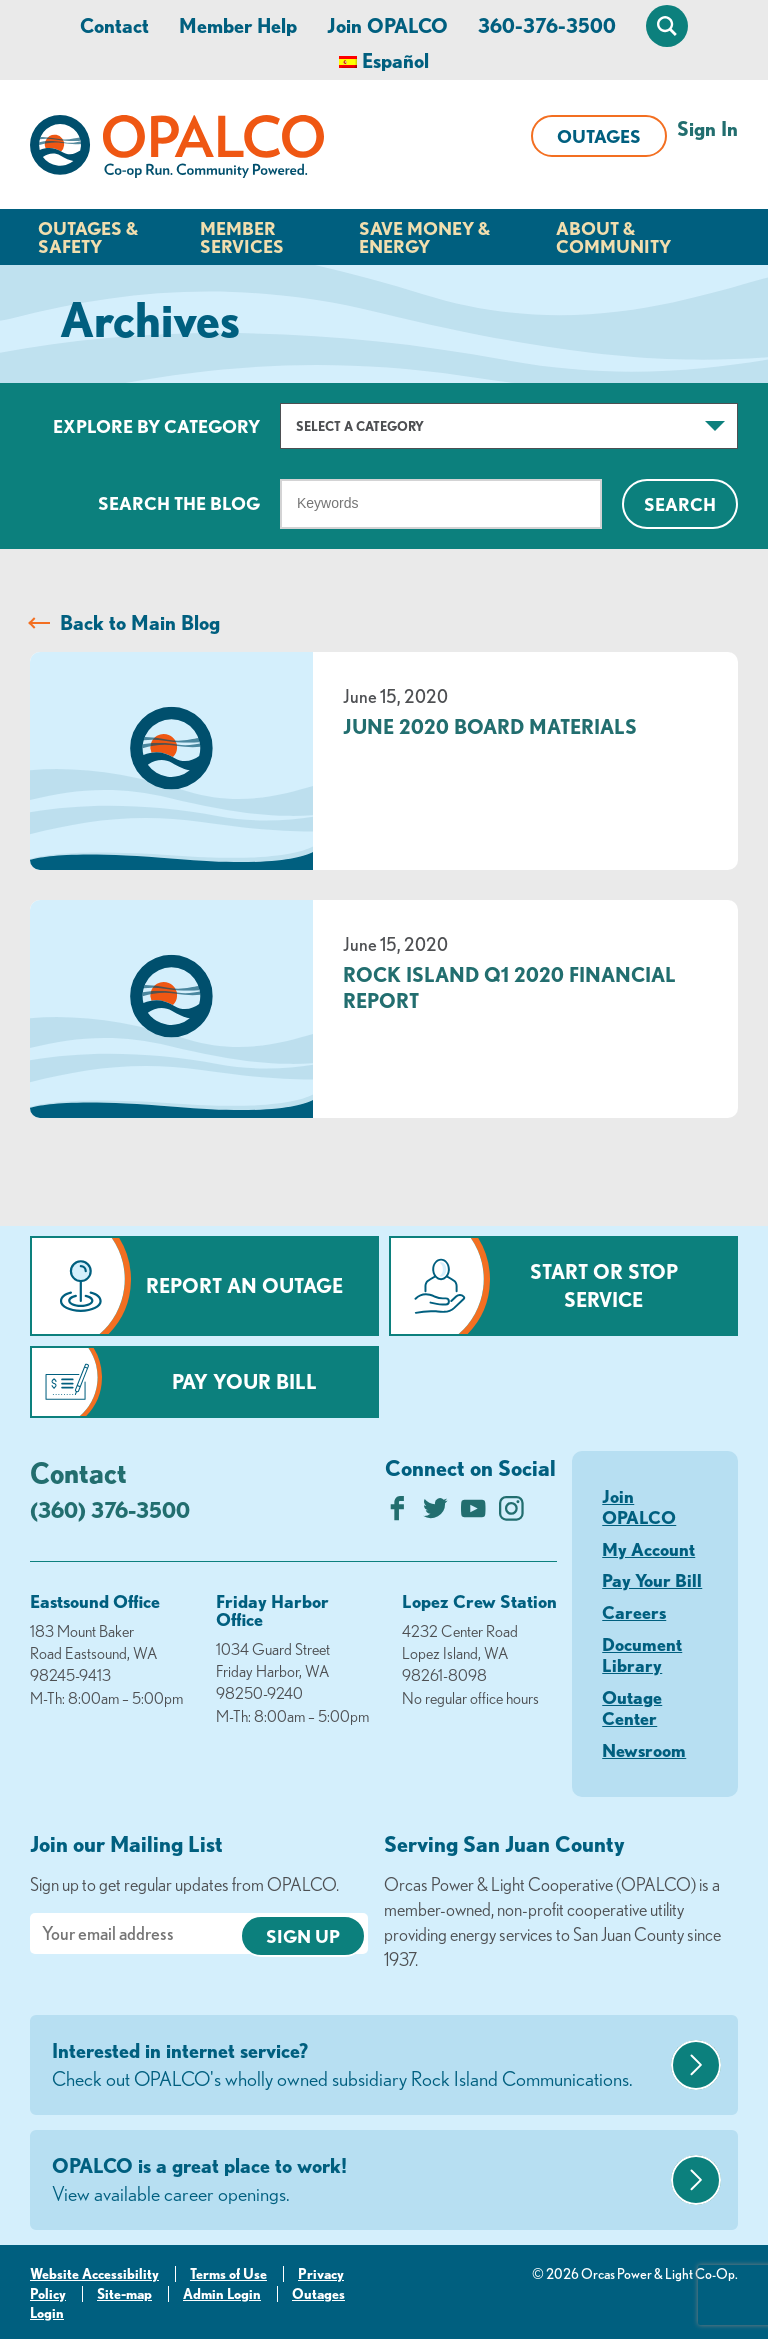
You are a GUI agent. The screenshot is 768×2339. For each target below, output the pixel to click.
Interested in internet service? (359, 2066)
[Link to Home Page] (177, 150)
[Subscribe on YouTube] (473, 1513)
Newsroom (644, 1750)
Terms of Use (228, 2274)
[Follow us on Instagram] (511, 1513)
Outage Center (632, 1708)
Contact (114, 25)
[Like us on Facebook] (397, 1513)
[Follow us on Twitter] (435, 1513)
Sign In (707, 128)
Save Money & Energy (424, 237)
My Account (648, 1549)
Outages (599, 136)
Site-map (124, 2294)
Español (395, 60)
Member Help (238, 25)
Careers (634, 1612)
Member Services (242, 237)
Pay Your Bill (244, 1381)
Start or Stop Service (604, 1285)
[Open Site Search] (667, 26)
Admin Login (222, 2294)
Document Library (642, 1655)
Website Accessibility (94, 2274)
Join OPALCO (387, 25)
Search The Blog (179, 503)
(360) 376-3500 (110, 1509)
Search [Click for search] (680, 504)
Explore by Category (156, 426)
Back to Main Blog (140, 622)
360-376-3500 (547, 25)
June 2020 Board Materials (490, 726)
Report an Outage (244, 1285)
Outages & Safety (88, 237)
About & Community (613, 237)
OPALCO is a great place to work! (359, 2181)
